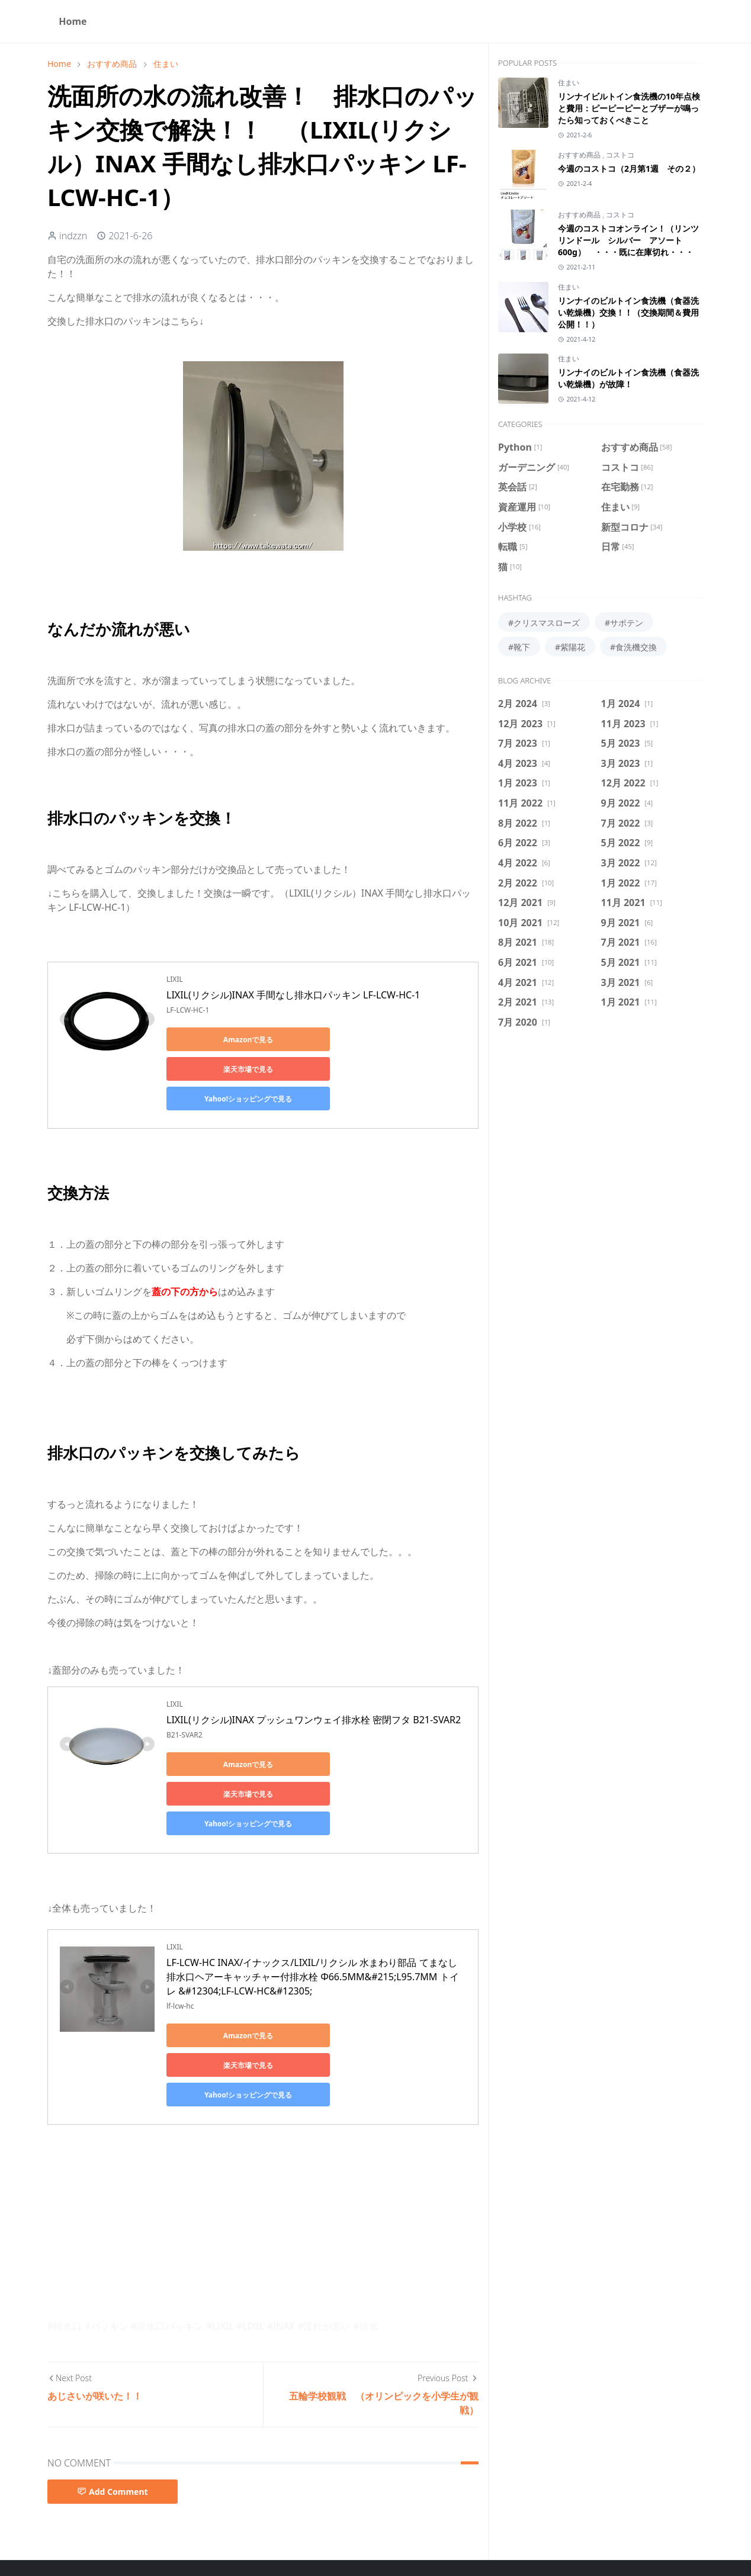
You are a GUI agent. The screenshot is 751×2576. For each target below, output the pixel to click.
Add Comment (112, 2402)
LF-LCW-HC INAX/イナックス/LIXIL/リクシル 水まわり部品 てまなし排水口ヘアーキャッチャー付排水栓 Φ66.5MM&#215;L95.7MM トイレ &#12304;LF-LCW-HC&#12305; (312, 1917)
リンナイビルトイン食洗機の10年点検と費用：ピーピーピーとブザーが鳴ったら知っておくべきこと (629, 108)
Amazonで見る (220, 1040)
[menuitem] (72, 21)
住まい (568, 83)
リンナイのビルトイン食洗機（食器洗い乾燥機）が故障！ (628, 378)
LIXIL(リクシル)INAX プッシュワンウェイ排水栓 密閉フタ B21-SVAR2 (313, 1690)
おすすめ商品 (580, 155)
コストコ (620, 155)
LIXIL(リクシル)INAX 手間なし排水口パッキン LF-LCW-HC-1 (293, 994)
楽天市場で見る (332, 1040)
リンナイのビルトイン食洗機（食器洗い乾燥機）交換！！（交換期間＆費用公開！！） (628, 312)
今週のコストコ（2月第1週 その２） (629, 168)
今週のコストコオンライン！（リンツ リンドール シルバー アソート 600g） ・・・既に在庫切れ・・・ (628, 240)
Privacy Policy (346, 2533)
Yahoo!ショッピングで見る (220, 1069)
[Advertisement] (263, 2133)
